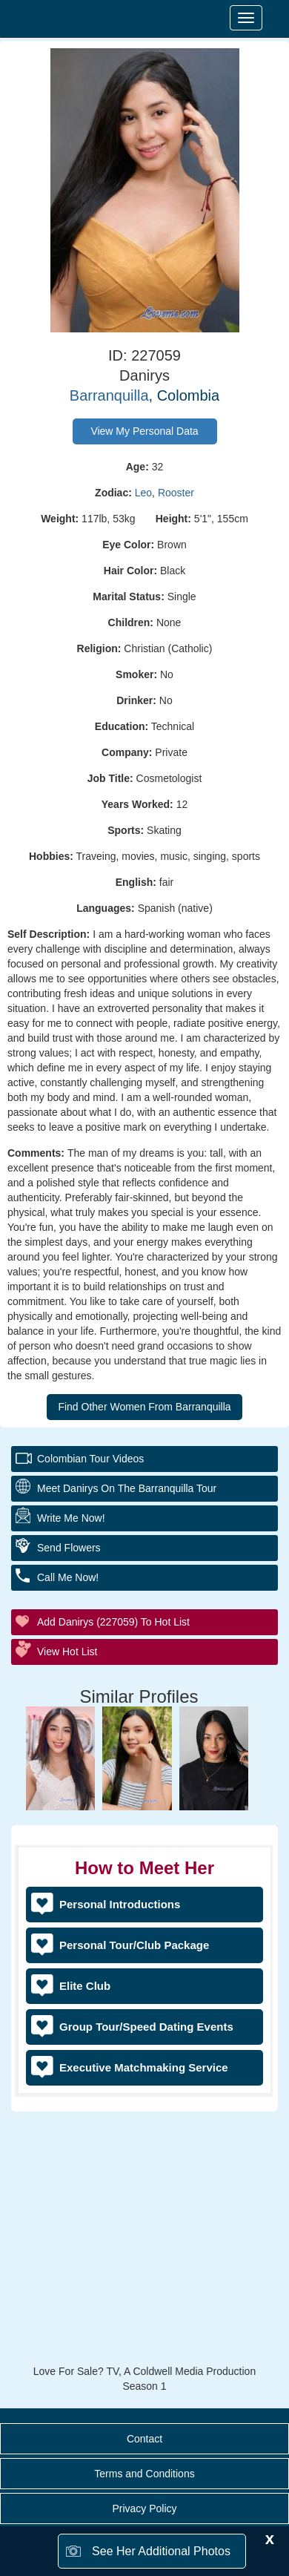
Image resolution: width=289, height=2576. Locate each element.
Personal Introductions (119, 1904)
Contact (144, 2439)
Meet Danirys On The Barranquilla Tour (126, 1488)
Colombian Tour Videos (90, 1459)
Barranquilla (109, 395)
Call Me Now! (68, 1577)
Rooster (176, 493)
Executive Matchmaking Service (143, 2067)
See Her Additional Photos (161, 2551)
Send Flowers (69, 1548)
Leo (143, 493)
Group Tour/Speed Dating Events (146, 2026)
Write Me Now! (71, 1518)
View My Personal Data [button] (144, 431)
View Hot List (67, 1651)
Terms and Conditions (144, 2474)
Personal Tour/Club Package (134, 1945)
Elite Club (84, 1985)
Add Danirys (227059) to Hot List (113, 1622)
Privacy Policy (144, 2508)
